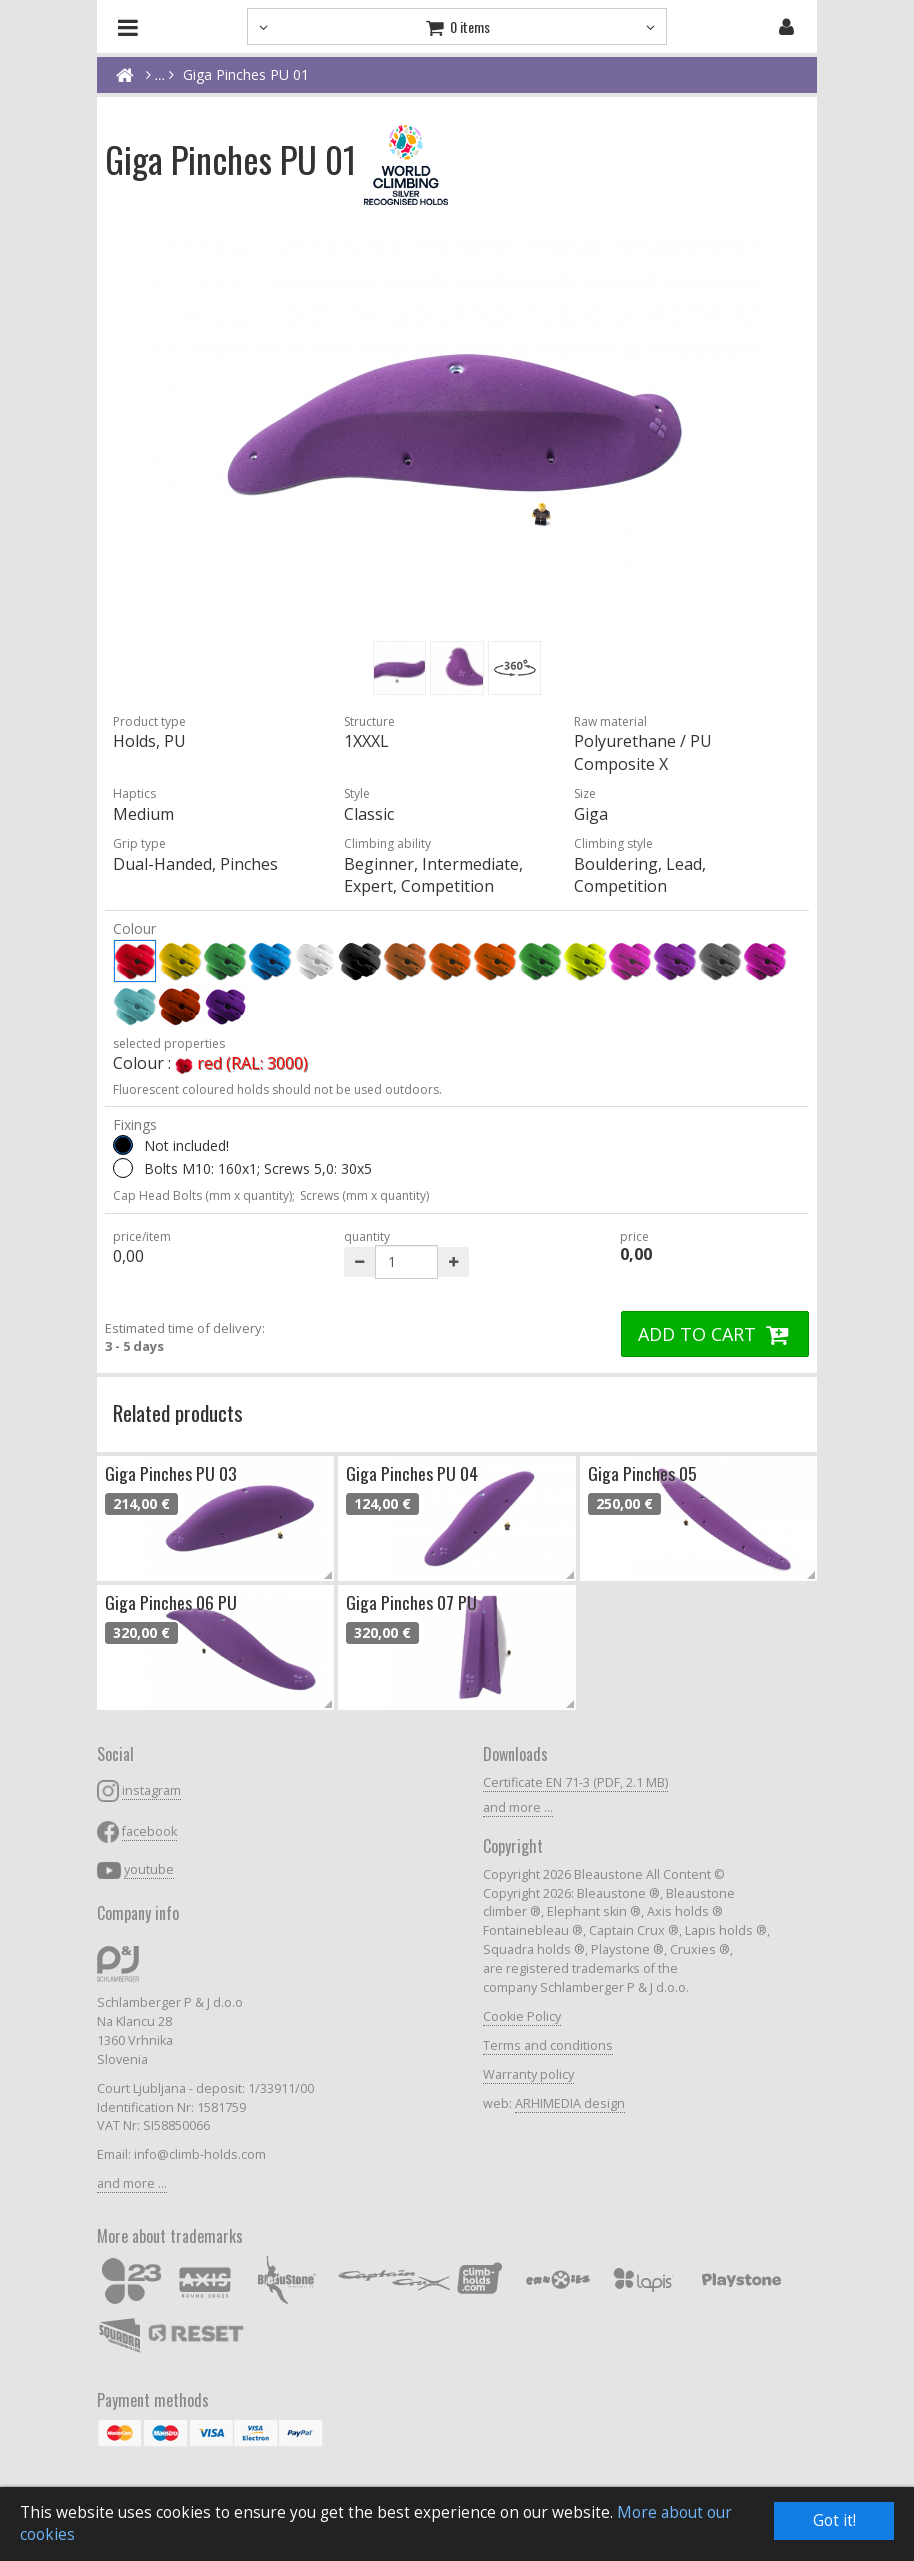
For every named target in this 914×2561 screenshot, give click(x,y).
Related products (178, 1412)
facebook (149, 1831)
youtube (149, 1869)
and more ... (132, 2183)
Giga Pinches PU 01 (246, 74)
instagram (151, 1790)
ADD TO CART (715, 1334)
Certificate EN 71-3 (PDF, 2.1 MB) (575, 1782)
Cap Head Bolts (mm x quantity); (204, 1195)
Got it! (834, 2520)
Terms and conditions (548, 2045)
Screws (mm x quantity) (364, 1195)
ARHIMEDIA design (570, 2103)
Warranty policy (528, 2074)
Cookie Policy (522, 2016)
